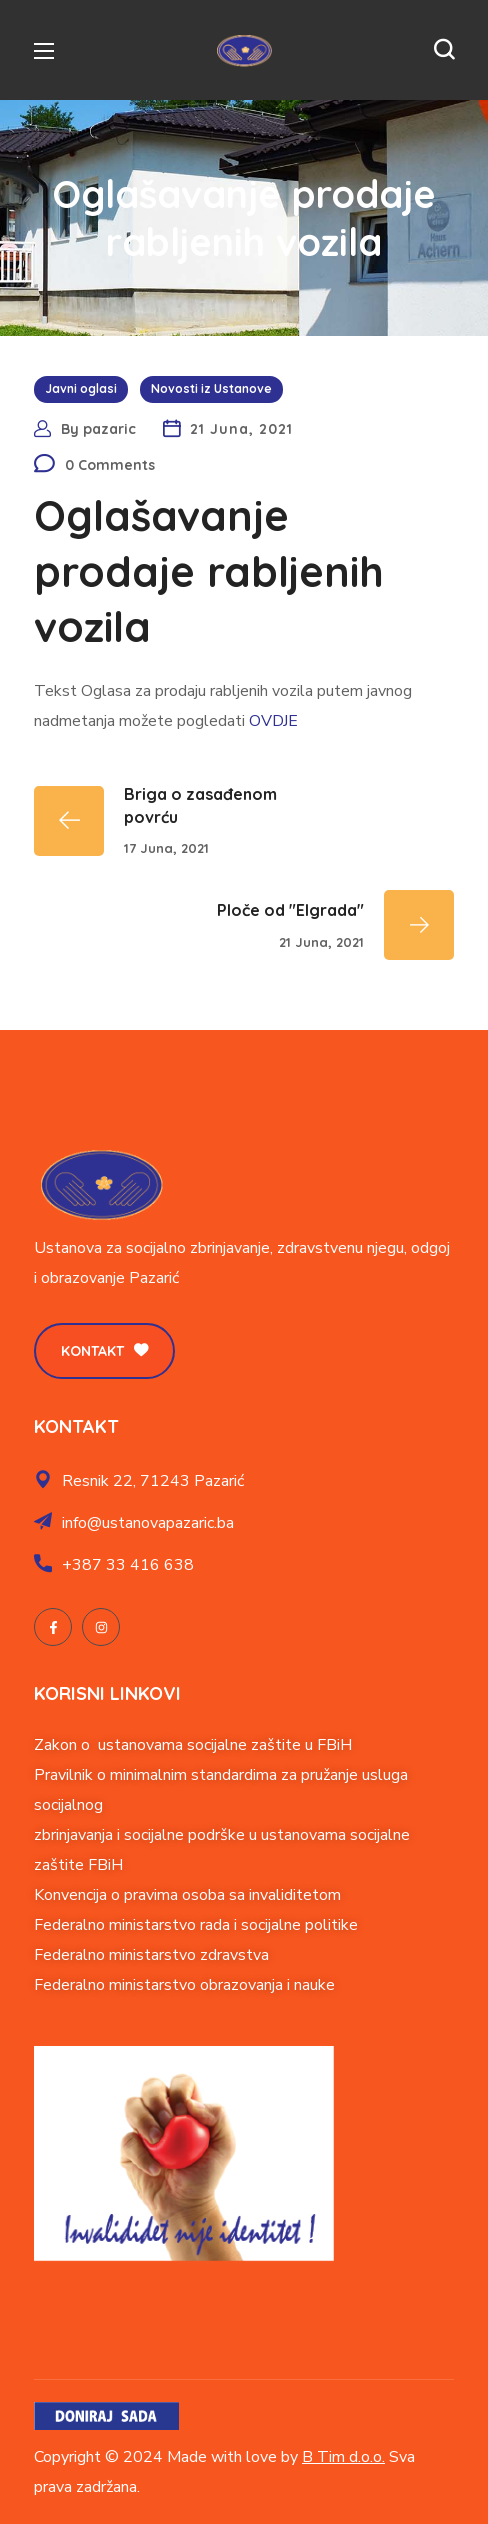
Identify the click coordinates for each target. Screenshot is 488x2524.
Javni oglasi (81, 388)
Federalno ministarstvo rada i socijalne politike (196, 1925)
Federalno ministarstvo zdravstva (151, 1955)
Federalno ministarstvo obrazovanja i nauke (184, 1985)
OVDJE (273, 721)
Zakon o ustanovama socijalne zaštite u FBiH (193, 1745)
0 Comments (110, 465)
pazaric (109, 429)
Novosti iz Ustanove (211, 388)
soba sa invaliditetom (266, 1895)
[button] (444, 50)
